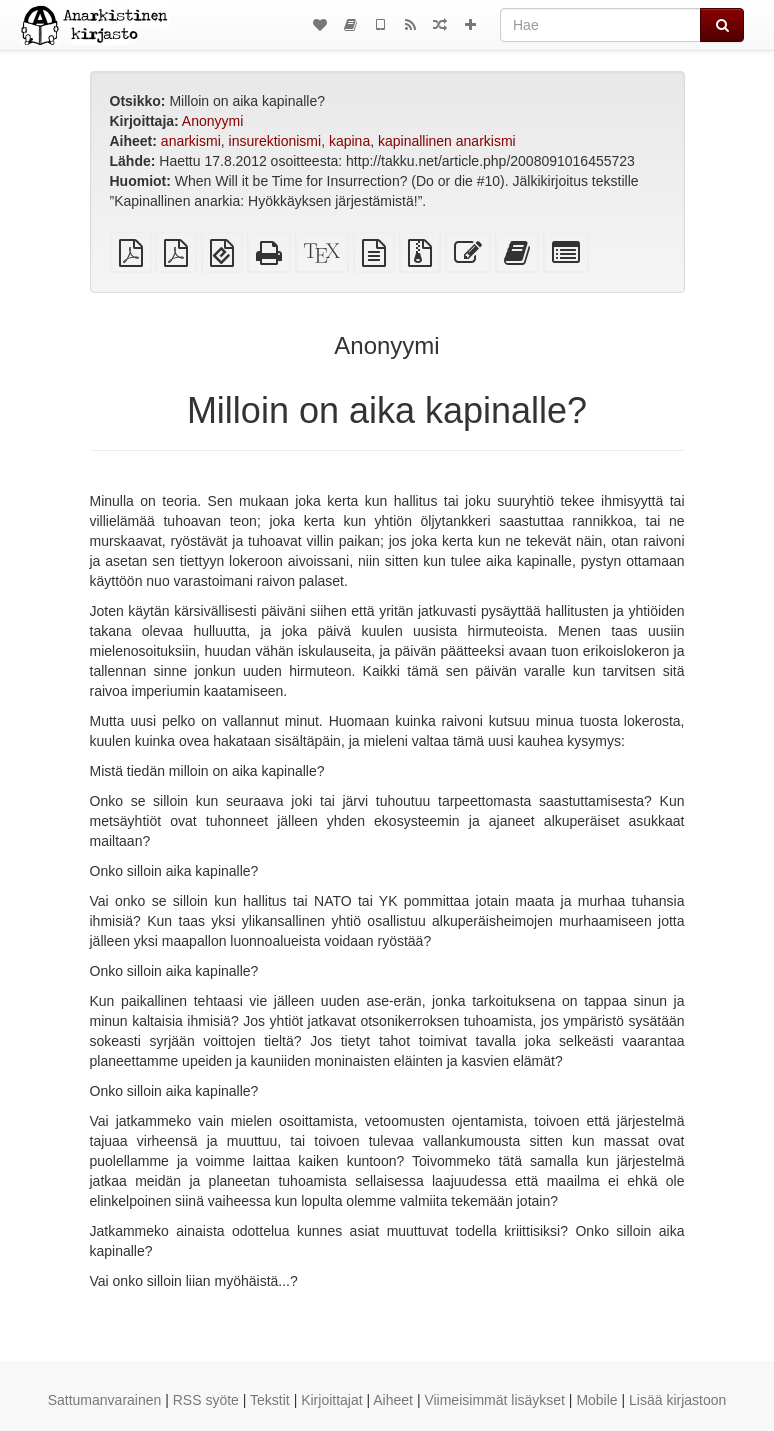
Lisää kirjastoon (677, 1400)
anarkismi (191, 141)
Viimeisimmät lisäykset (494, 1400)
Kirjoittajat (331, 1400)
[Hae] (600, 25)
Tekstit (270, 1400)
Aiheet (393, 1400)
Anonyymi (212, 121)
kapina (349, 141)
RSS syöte (206, 1400)
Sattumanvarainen (105, 1400)
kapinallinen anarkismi (447, 141)
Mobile (596, 1400)
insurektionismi (275, 141)
